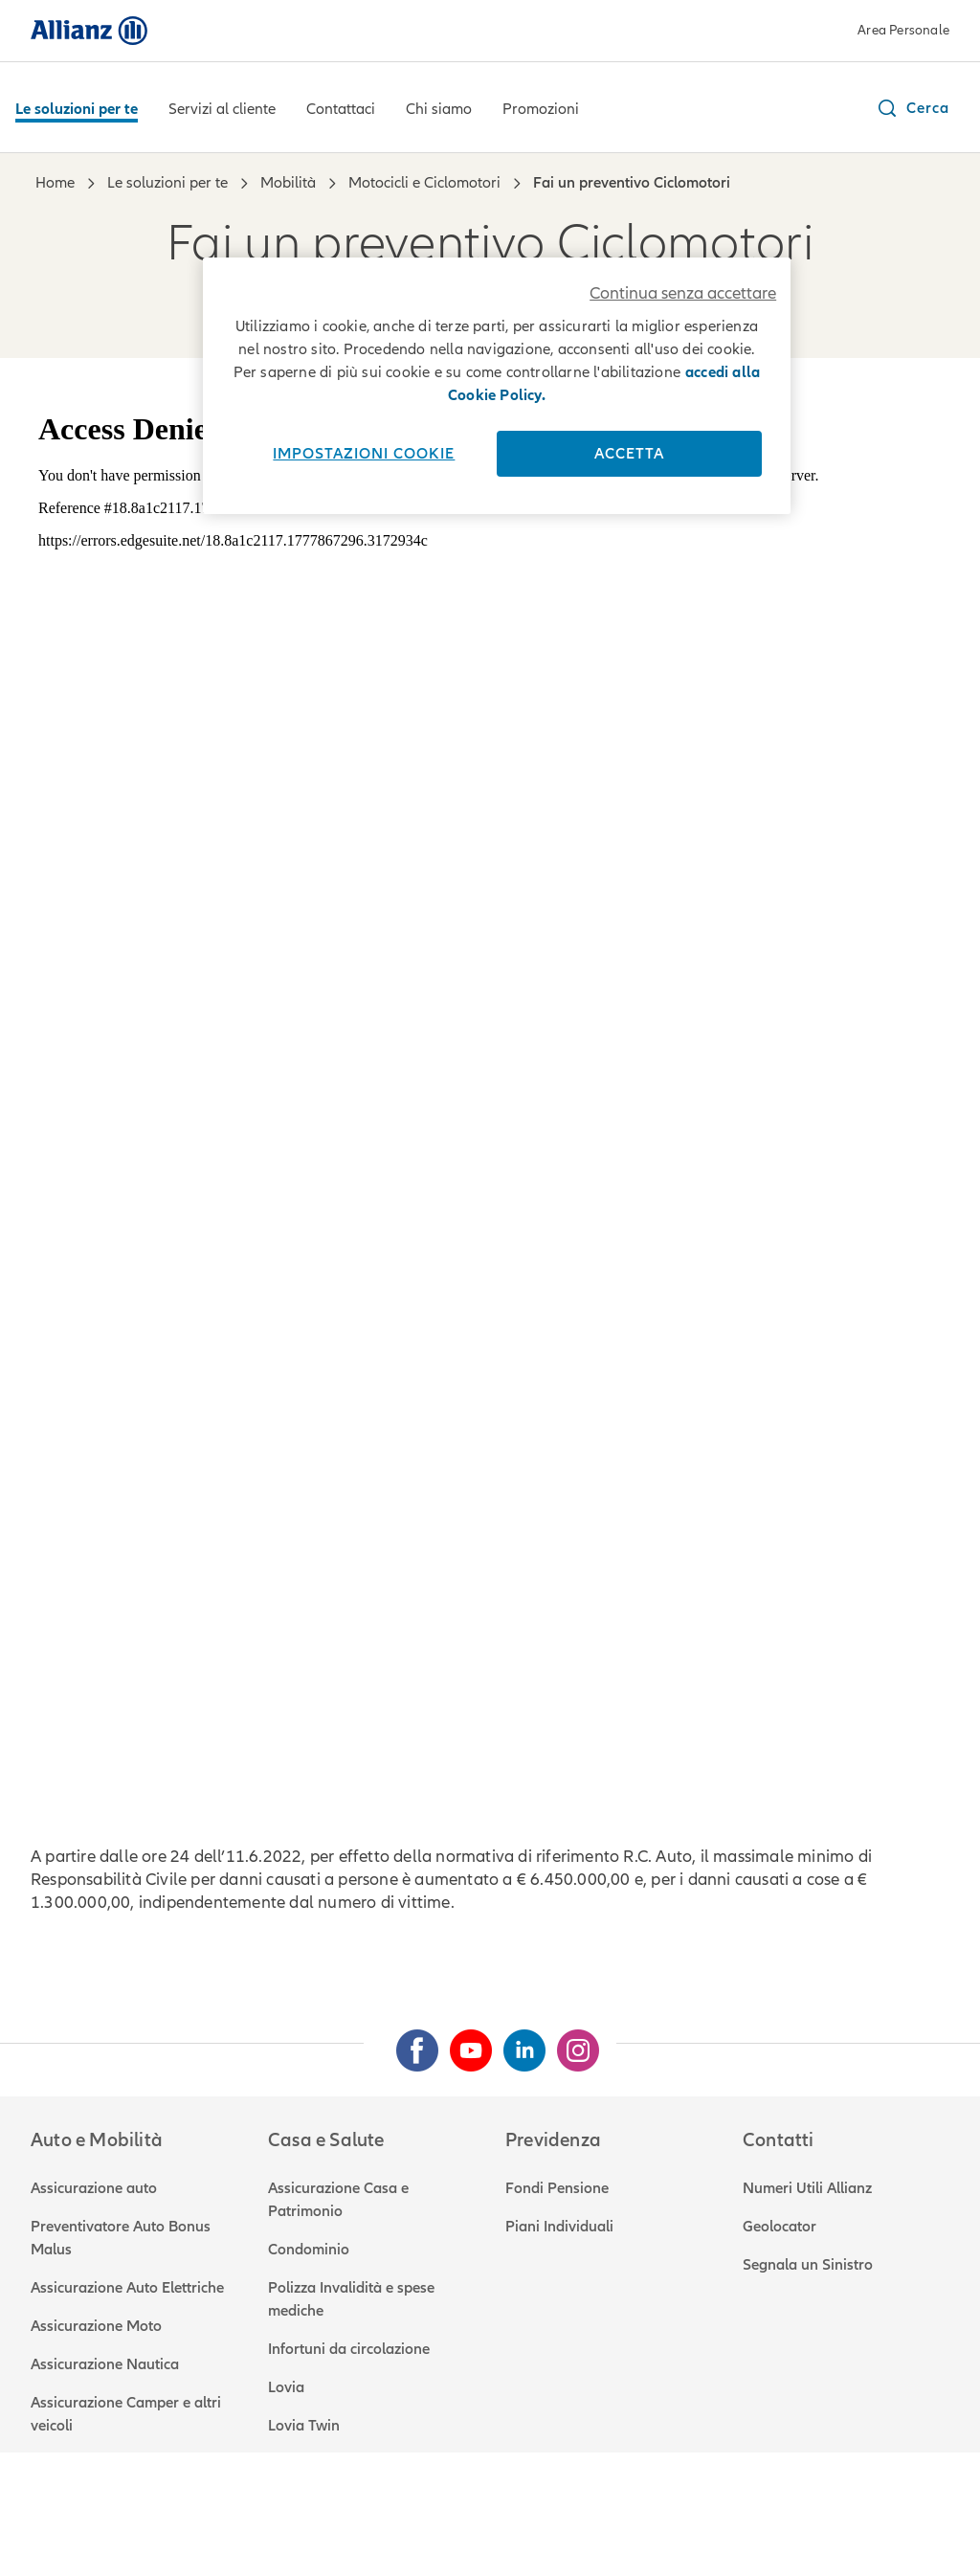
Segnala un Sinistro (808, 2264)
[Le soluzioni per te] (76, 111)
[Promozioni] (540, 111)
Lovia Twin (304, 2425)
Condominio (308, 2249)
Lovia (286, 2387)
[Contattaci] (340, 111)
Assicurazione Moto (96, 2326)
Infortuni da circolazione (349, 2349)
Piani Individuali (559, 2226)
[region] (497, 386)
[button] (912, 108)
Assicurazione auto (94, 2188)
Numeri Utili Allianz (807, 2188)
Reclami (335, 2518)
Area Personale (903, 30)
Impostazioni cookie (364, 453)
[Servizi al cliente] (222, 111)
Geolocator (779, 2226)
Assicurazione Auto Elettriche (127, 2287)
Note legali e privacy (99, 2518)
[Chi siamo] (439, 111)
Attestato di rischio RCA (463, 2518)
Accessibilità (605, 2518)
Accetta (629, 453)
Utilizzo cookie (238, 2518)
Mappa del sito (718, 2518)
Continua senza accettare (683, 293)
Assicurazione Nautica (105, 2364)
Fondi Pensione (557, 2188)
